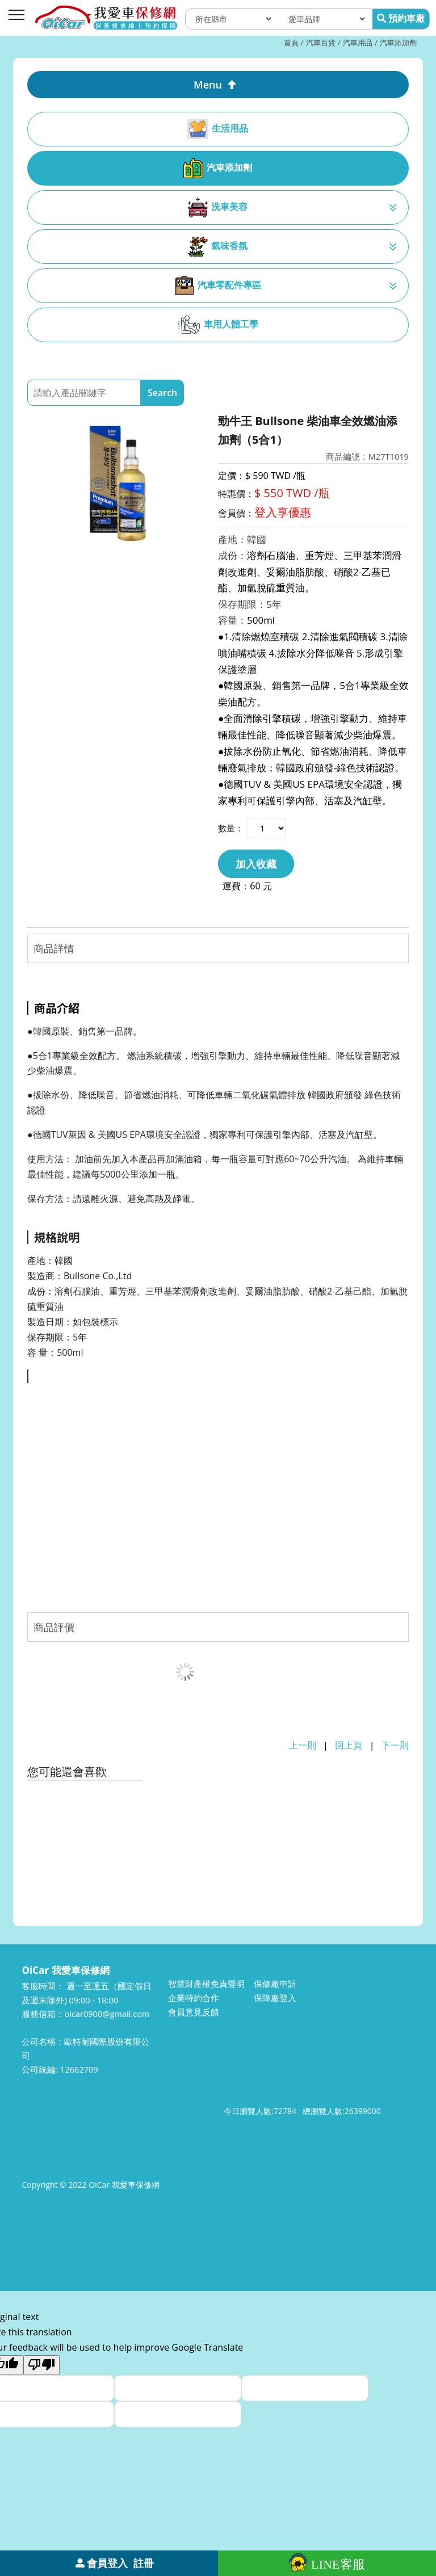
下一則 (395, 1745)
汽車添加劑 (398, 42)
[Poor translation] (41, 2365)
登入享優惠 (282, 512)
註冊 (143, 2563)
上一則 (302, 1745)
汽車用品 (357, 42)
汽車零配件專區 (217, 286)
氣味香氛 (218, 247)
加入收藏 (256, 864)
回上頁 (348, 1745)
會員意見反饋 (193, 2012)
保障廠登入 (275, 1997)
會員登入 (107, 2563)
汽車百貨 (321, 42)
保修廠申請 (275, 1983)
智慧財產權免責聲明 (206, 1983)
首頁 (291, 42)
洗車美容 (218, 207)
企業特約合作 (193, 1997)
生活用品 (217, 129)
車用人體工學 (218, 325)
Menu (208, 84)
